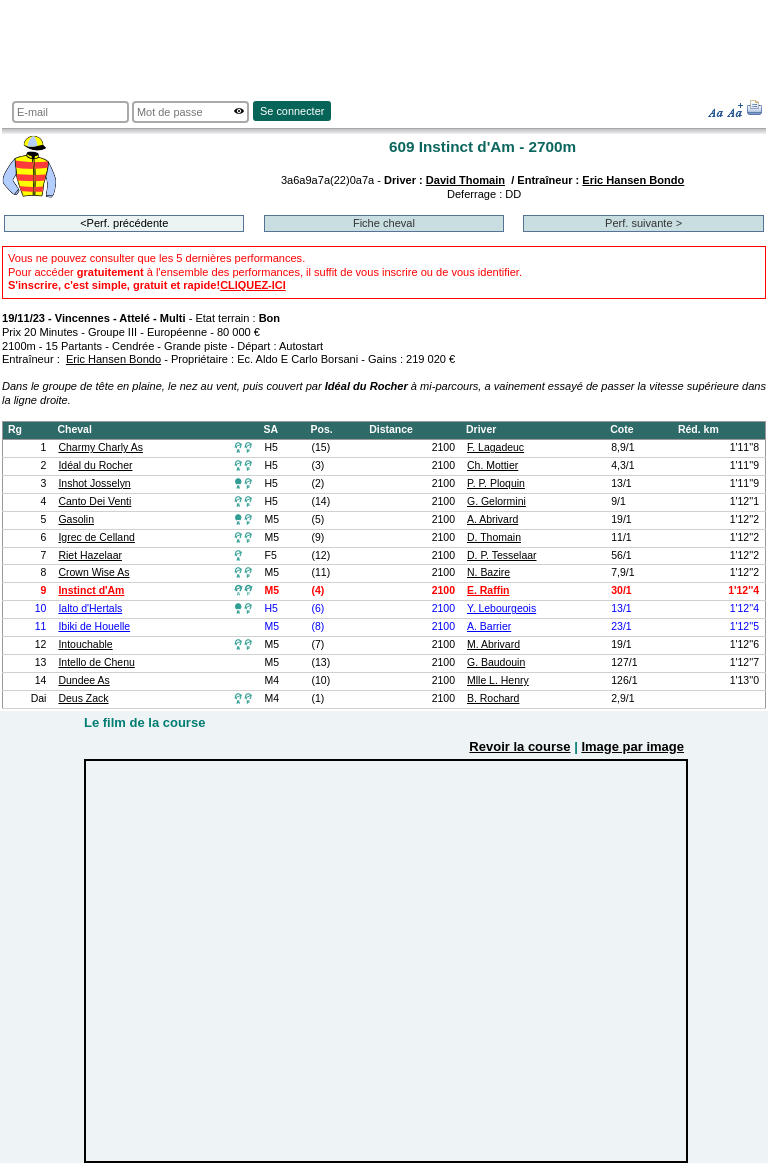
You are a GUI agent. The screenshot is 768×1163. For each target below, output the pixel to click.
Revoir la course (519, 746)
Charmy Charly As (100, 447)
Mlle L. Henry (498, 680)
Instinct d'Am (91, 590)
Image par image (632, 746)
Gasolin (76, 519)
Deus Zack (83, 698)
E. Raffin (488, 590)
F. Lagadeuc (495, 447)
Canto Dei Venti (94, 501)
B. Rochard (493, 698)
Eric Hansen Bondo (633, 180)
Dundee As (83, 680)
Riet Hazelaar (90, 555)
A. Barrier (489, 626)
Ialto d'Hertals (90, 608)
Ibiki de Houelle (94, 626)
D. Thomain (494, 537)
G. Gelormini (496, 501)
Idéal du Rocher (95, 465)
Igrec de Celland (96, 537)
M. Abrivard (493, 644)
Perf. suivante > (643, 223)
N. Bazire (488, 572)
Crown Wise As (93, 572)
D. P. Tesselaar (502, 555)
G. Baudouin (496, 662)
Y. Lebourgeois (501, 608)
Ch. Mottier (492, 465)
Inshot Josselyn (94, 483)
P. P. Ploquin (496, 483)
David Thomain (465, 180)
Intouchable (85, 644)
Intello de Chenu (96, 662)
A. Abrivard (492, 519)
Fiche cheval (384, 223)
